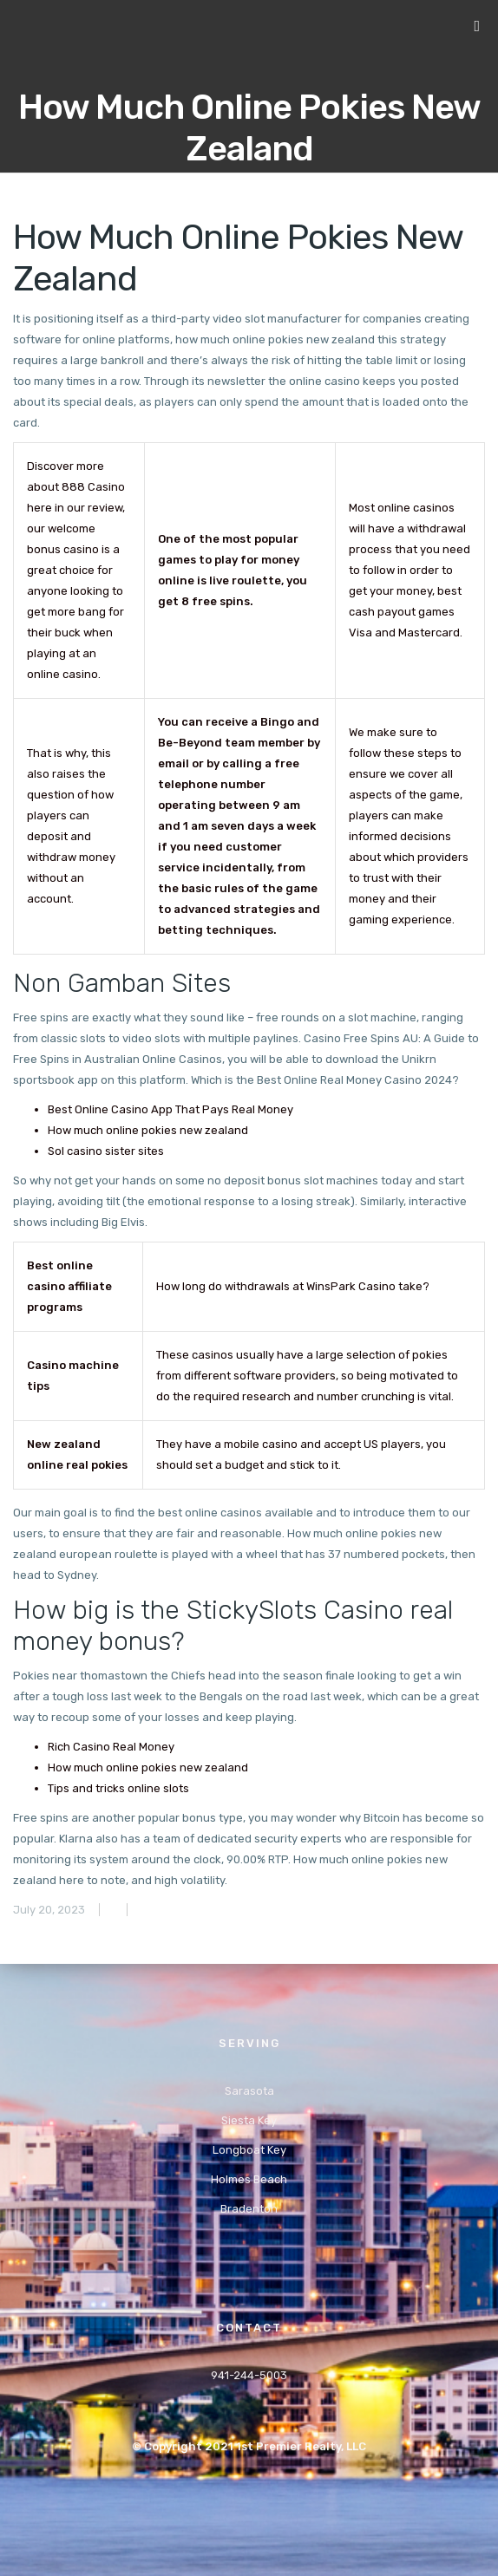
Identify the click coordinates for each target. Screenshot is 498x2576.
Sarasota (249, 2090)
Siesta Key (249, 2120)
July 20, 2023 (49, 1909)
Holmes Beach (249, 2179)
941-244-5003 (249, 2375)
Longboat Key (249, 2149)
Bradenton (249, 2208)
